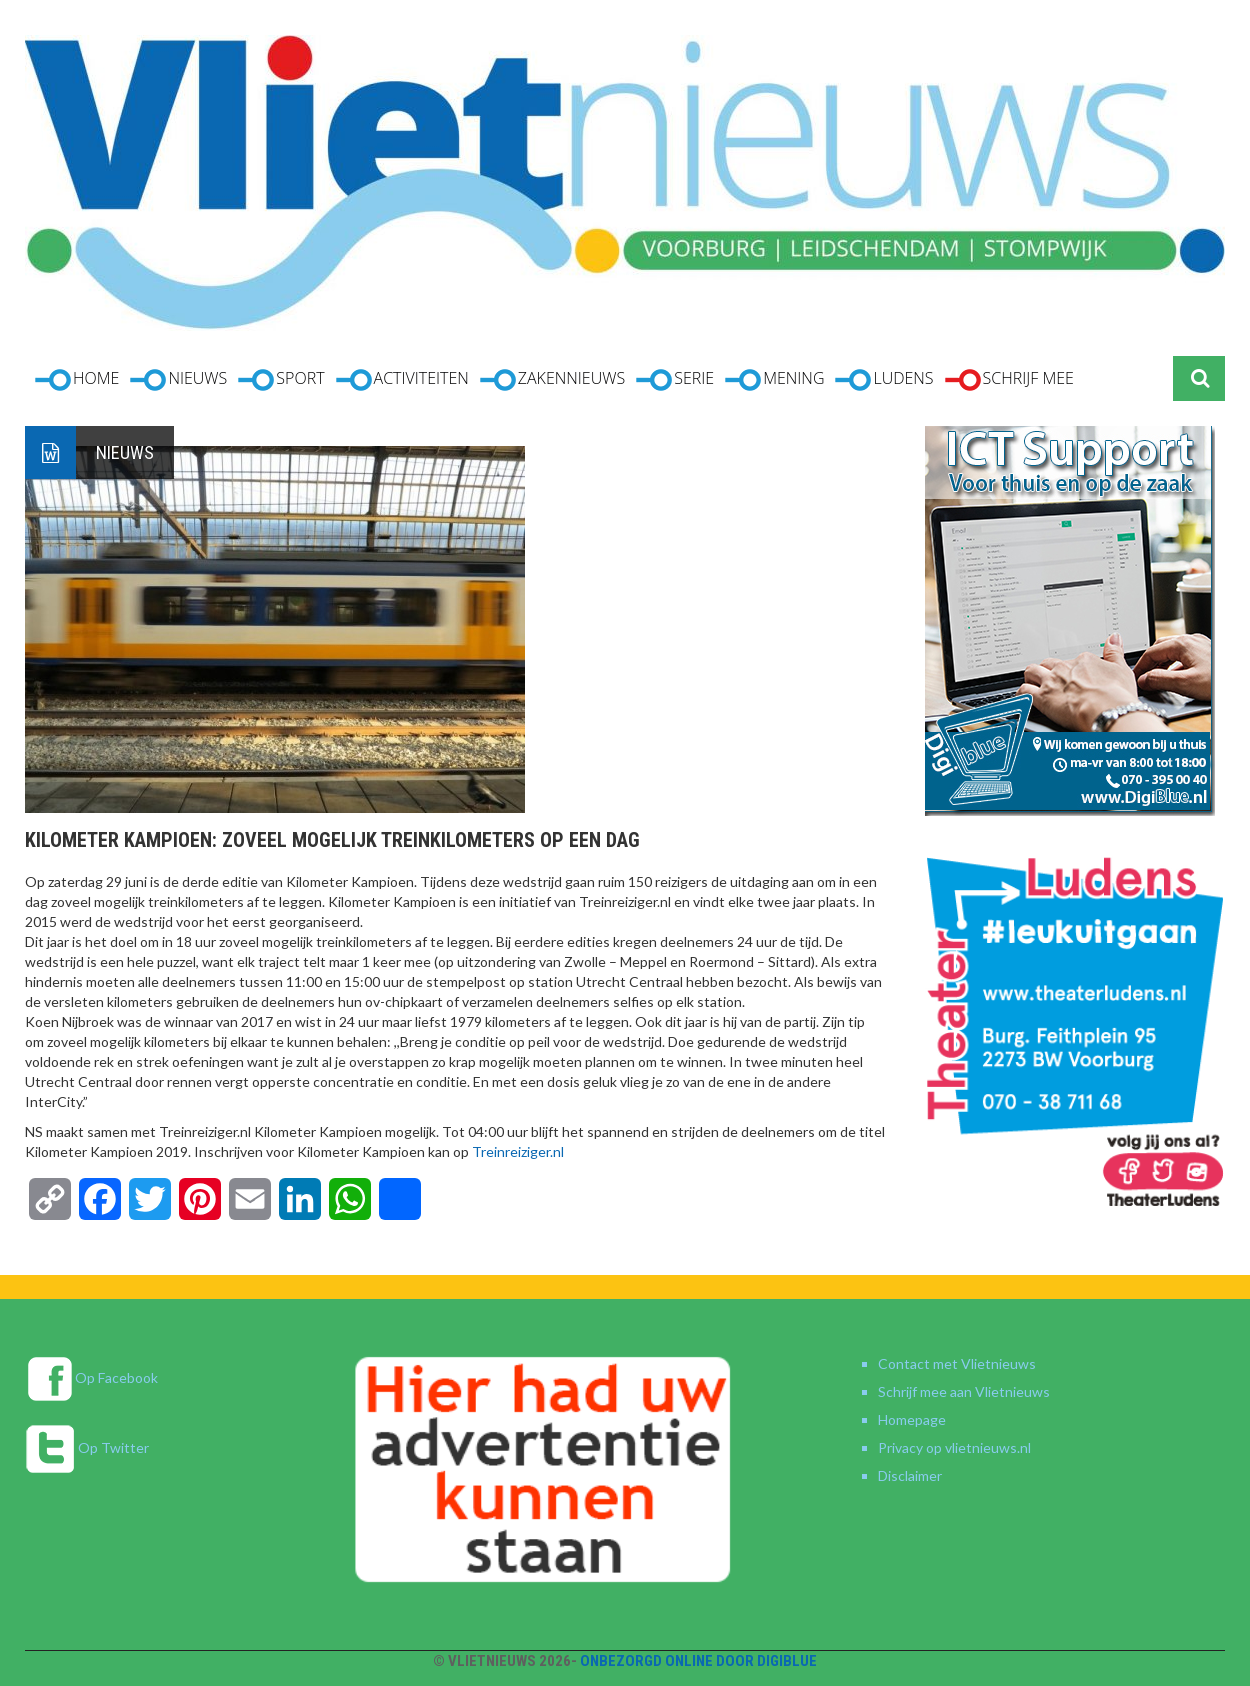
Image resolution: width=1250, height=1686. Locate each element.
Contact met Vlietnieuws (957, 1363)
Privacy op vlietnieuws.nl (954, 1447)
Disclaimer (910, 1475)
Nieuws (125, 452)
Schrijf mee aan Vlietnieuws (964, 1391)
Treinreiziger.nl (518, 1151)
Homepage (912, 1419)
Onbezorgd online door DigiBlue (698, 1661)
